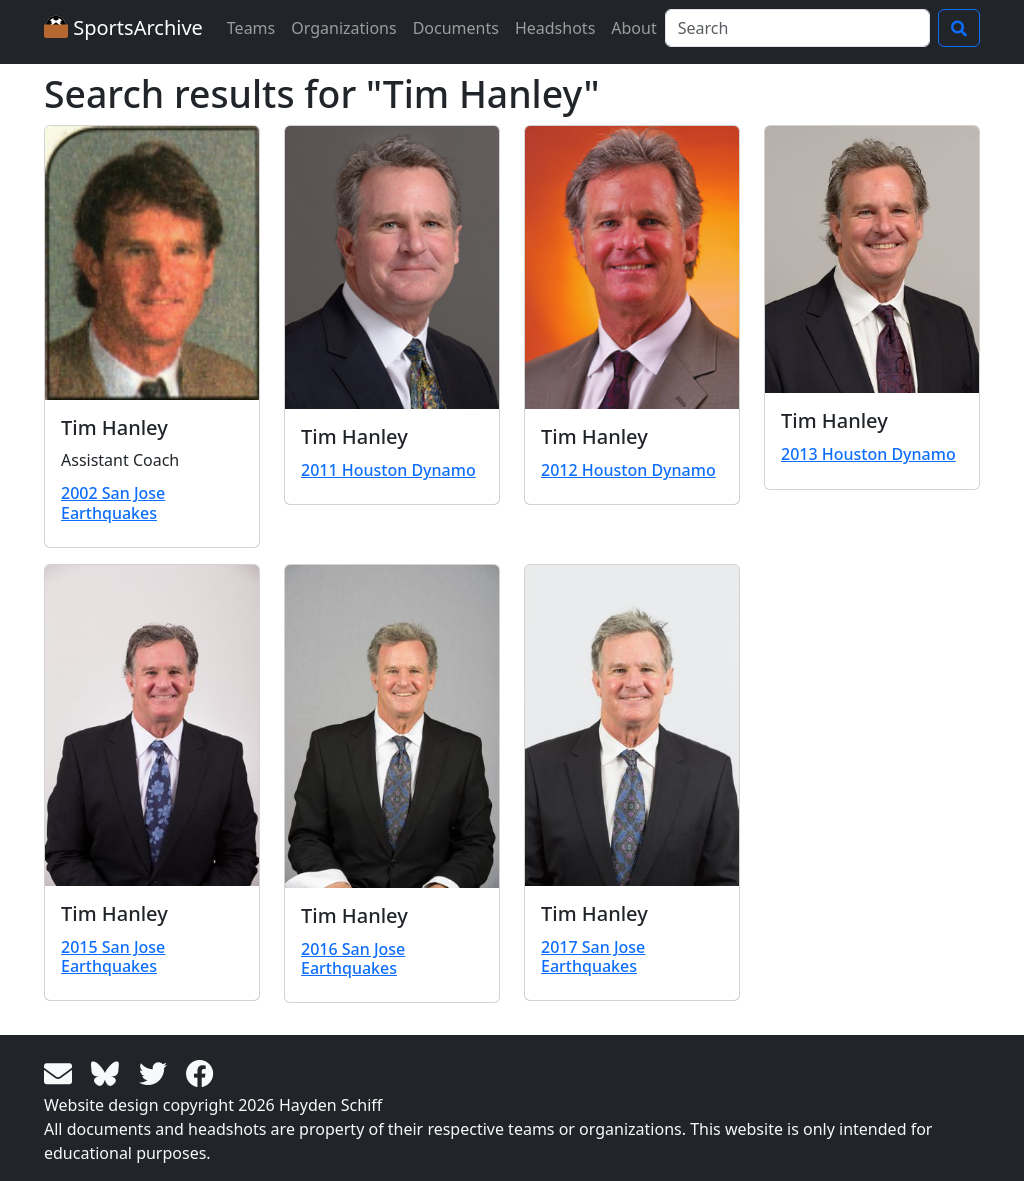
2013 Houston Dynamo (868, 454)
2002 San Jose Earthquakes (113, 502)
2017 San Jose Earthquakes (593, 956)
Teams (251, 28)
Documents (456, 28)
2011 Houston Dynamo (388, 470)
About (633, 28)
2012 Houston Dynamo (628, 470)
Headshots (555, 28)
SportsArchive (123, 27)
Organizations (343, 28)
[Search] (797, 28)
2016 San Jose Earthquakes (353, 958)
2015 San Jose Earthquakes (113, 956)
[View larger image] (152, 263)
